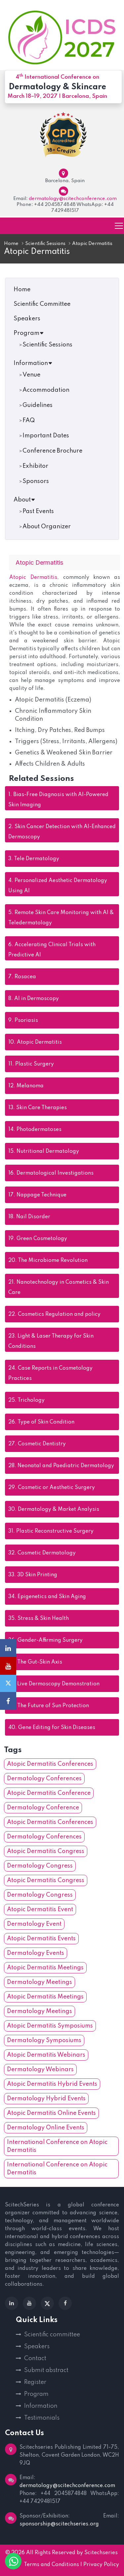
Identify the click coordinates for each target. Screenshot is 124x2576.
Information (33, 363)
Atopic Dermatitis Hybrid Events (52, 2084)
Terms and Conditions (51, 2564)
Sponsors (35, 481)
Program (29, 333)
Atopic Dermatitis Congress (45, 1851)
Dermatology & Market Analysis (53, 1509)
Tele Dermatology (33, 859)
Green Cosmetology (37, 1238)
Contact (35, 2358)
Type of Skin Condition (41, 1422)
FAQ (28, 420)
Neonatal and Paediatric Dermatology (61, 1466)
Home (11, 243)
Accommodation (45, 390)
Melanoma (26, 1086)
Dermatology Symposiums (44, 2040)
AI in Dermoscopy (33, 998)
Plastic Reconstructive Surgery (51, 1531)
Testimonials (42, 2418)
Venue (31, 375)
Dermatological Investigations (51, 1173)
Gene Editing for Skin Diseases (51, 1727)
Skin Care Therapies (37, 1107)
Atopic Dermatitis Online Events (51, 2113)
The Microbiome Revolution (48, 1260)
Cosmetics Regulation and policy (54, 1314)
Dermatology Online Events (45, 2128)
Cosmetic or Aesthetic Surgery (51, 1487)
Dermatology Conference (43, 1808)
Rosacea (22, 977)
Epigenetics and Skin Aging (47, 1596)
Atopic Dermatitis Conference (49, 1793)
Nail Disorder (29, 1217)
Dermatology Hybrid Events (46, 2099)
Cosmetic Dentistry (37, 1444)
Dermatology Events (35, 1953)
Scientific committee (52, 2335)
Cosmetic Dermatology (42, 1553)
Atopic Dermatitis (33, 577)
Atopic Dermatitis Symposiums (50, 2026)
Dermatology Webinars (40, 2070)
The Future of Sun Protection (48, 1706)
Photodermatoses (35, 1129)
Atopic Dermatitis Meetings (45, 1968)
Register (35, 2382)
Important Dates (45, 436)
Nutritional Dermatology (43, 1151)
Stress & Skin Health (38, 1618)
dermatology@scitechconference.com (73, 198)
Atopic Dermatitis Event (40, 1909)
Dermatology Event (34, 1924)
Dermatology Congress (40, 1866)
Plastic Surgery (31, 1064)
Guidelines (37, 405)
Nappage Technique (37, 1195)
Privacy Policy (101, 2564)
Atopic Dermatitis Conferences (50, 1764)
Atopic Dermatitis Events (41, 1939)
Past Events (38, 511)
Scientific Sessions (45, 243)
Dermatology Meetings (39, 1982)
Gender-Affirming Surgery (45, 1640)
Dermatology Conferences (44, 1779)
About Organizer (46, 527)
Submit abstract (46, 2370)
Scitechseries (101, 2553)
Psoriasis (23, 1020)
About (24, 500)
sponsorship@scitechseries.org (59, 2524)
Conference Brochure (52, 451)
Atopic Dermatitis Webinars (46, 2055)
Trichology (26, 1400)
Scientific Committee (42, 304)
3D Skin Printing (32, 1575)
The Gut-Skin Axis (35, 1662)
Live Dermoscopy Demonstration (54, 1684)
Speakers (27, 319)
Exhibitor (35, 466)
